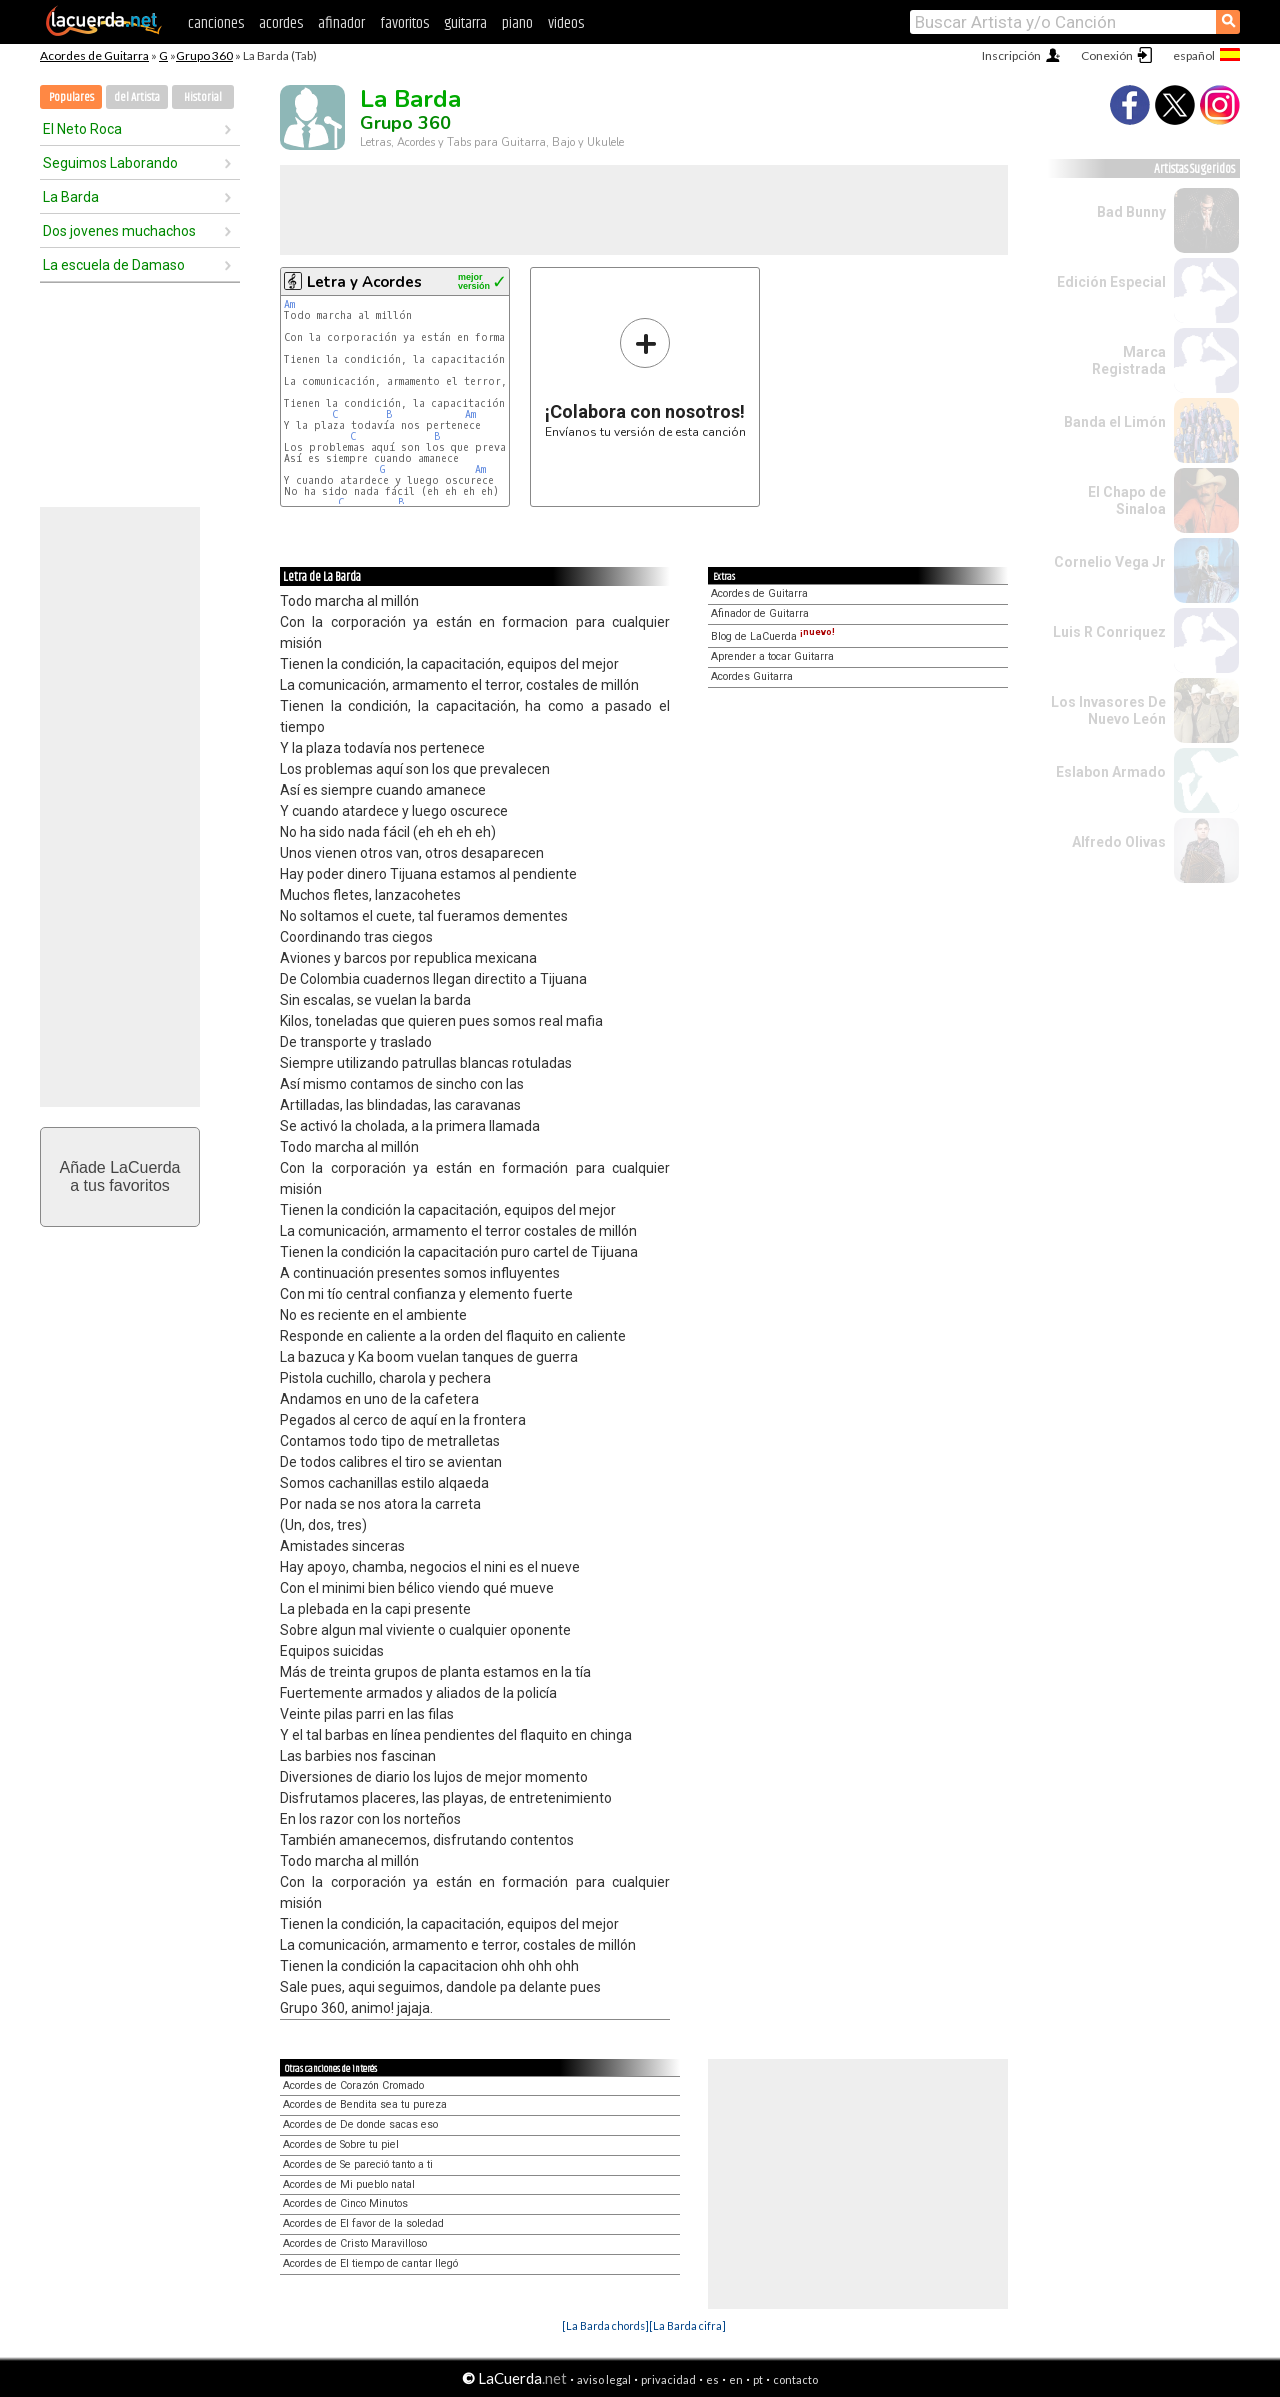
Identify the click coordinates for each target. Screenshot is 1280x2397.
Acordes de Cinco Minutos (345, 2203)
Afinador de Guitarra (760, 613)
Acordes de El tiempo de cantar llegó (370, 2263)
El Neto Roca (82, 129)
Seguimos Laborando (110, 163)
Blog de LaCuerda (773, 636)
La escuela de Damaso (114, 265)
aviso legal (604, 2379)
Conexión (1107, 55)
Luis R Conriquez (1109, 632)
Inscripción (1011, 55)
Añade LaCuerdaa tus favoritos (120, 1176)
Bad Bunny (1131, 212)
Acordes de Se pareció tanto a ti (358, 2164)
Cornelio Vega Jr (1110, 562)
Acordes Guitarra (752, 676)
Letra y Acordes (364, 282)
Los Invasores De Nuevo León (1108, 710)
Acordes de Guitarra (94, 55)
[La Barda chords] (605, 2325)
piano (517, 23)
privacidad (668, 2379)
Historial (203, 97)
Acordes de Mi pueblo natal (349, 2184)
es (712, 2379)
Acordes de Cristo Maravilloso (355, 2243)
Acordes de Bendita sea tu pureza (365, 2104)
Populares (71, 97)
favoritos (404, 23)
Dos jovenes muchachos (119, 231)
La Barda (71, 197)
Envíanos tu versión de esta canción (645, 377)
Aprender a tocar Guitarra (772, 656)
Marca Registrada (1129, 360)
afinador (341, 23)
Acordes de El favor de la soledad (363, 2223)
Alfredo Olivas (1119, 842)
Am (289, 304)
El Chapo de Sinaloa (1127, 500)
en (736, 2379)
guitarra (465, 23)
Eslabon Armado (1111, 772)
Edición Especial (1111, 282)
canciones (216, 23)
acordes (281, 23)
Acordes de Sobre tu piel (341, 2144)
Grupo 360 (204, 55)
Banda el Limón (1115, 422)
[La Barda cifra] (687, 2325)
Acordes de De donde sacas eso (360, 2124)
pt (758, 2379)
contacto (795, 2379)
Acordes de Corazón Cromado (353, 2085)
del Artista (137, 97)
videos (566, 23)
